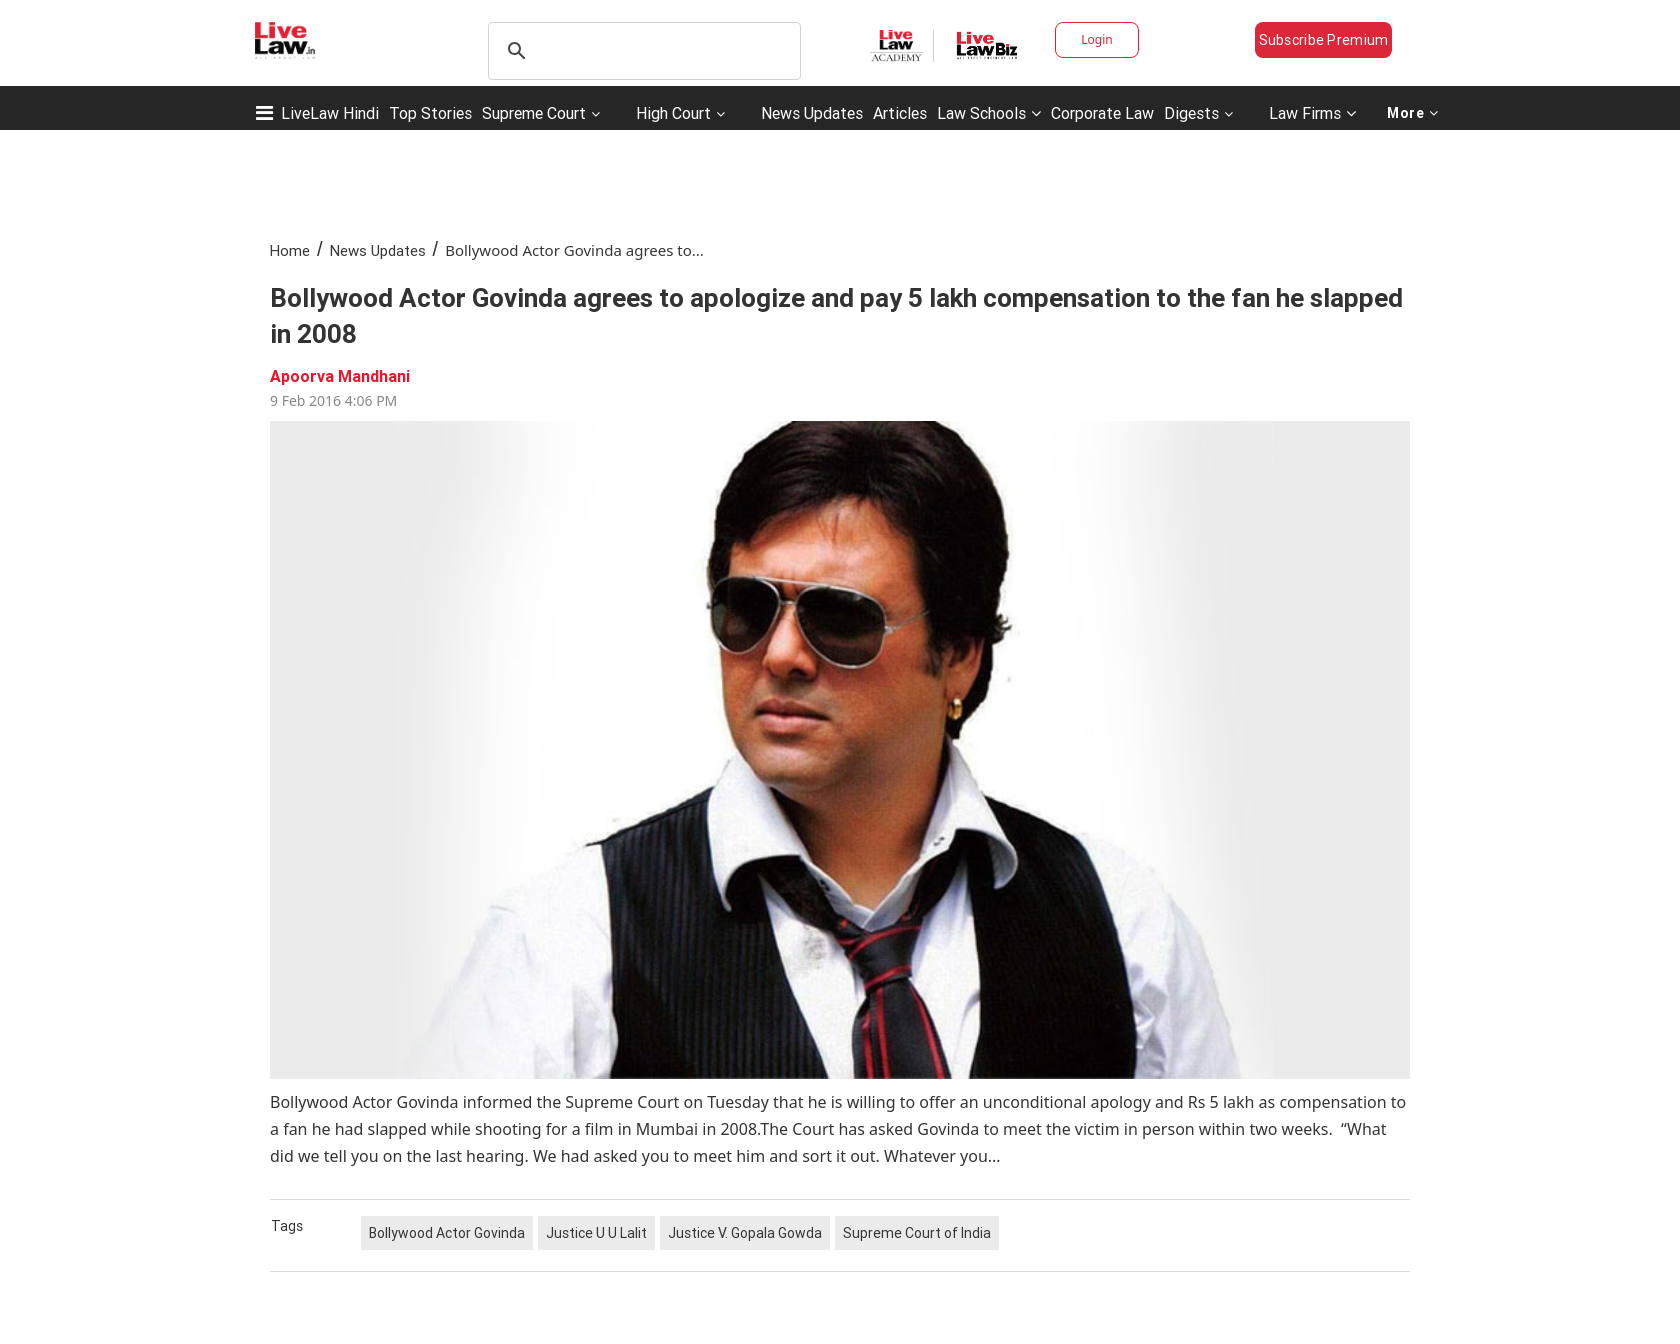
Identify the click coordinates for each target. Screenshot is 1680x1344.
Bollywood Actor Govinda (447, 1233)
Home (290, 250)
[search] (641, 51)
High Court (673, 113)
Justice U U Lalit (596, 1233)
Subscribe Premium (1324, 40)
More (1413, 113)
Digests (1191, 113)
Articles (900, 113)
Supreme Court (534, 113)
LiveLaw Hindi (330, 113)
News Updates (812, 113)
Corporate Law (1102, 113)
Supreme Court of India (917, 1233)
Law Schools (989, 113)
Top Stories (430, 113)
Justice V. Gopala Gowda (745, 1233)
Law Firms (1312, 113)
